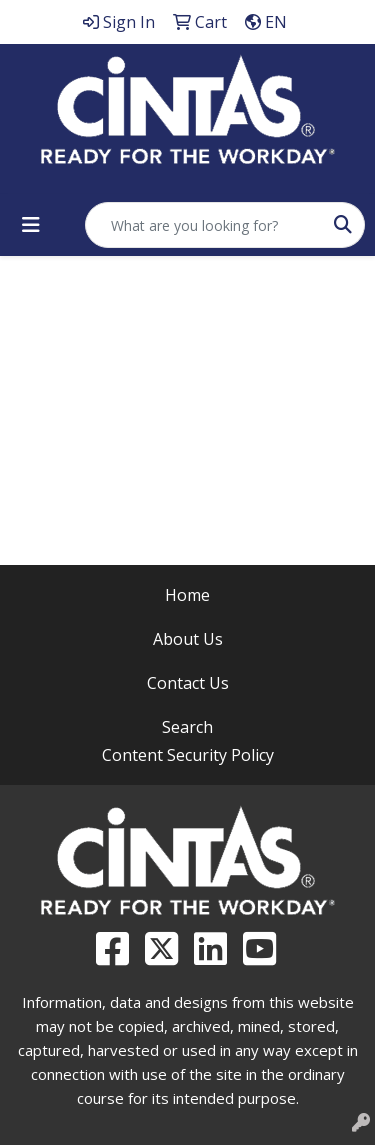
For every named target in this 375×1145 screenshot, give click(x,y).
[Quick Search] (204, 225)
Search (187, 727)
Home (187, 595)
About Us (188, 639)
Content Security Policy (188, 755)
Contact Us (188, 683)
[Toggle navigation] (31, 225)
